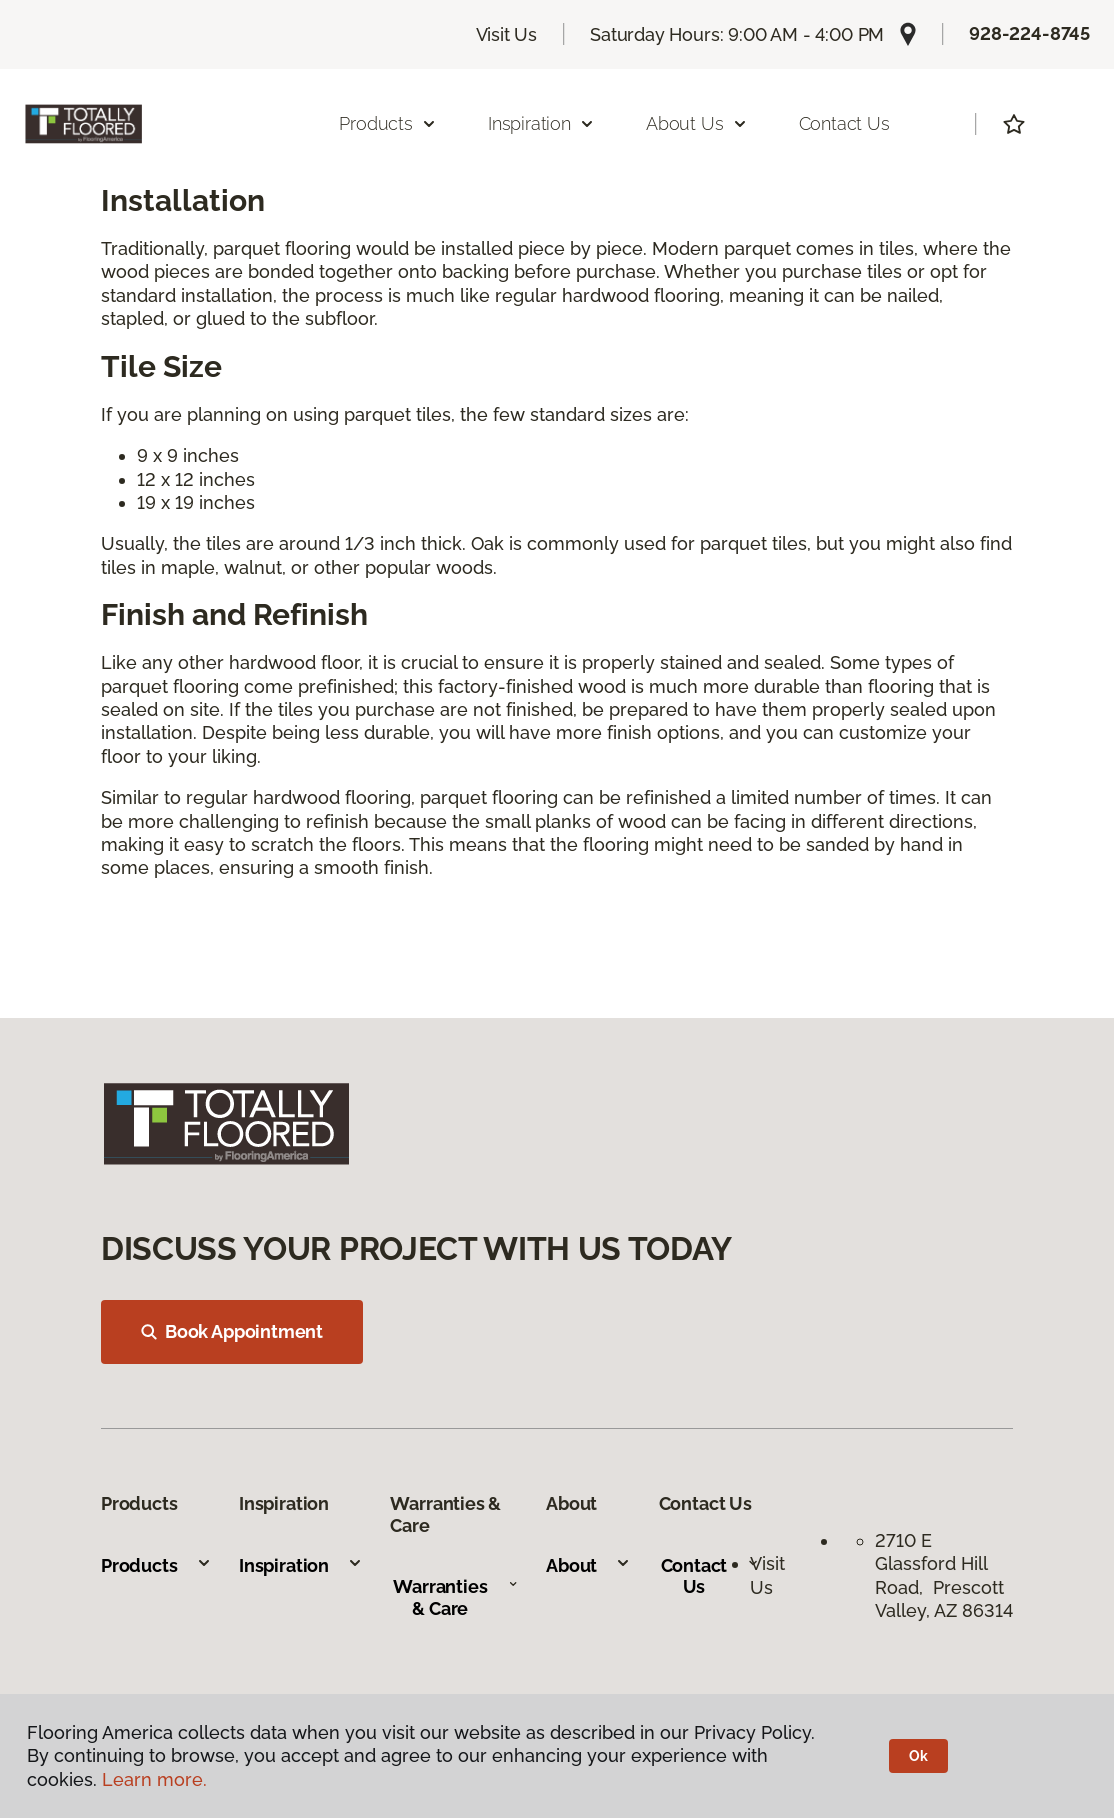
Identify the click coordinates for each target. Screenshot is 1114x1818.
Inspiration (301, 1565)
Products (156, 1565)
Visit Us (507, 34)
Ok (918, 1756)
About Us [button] (697, 123)
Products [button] (388, 123)
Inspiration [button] (541, 123)
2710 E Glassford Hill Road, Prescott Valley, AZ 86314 (944, 1575)
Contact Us (844, 123)
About (588, 1565)
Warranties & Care (455, 1597)
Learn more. (154, 1779)
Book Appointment (232, 1331)
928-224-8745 (1029, 33)
